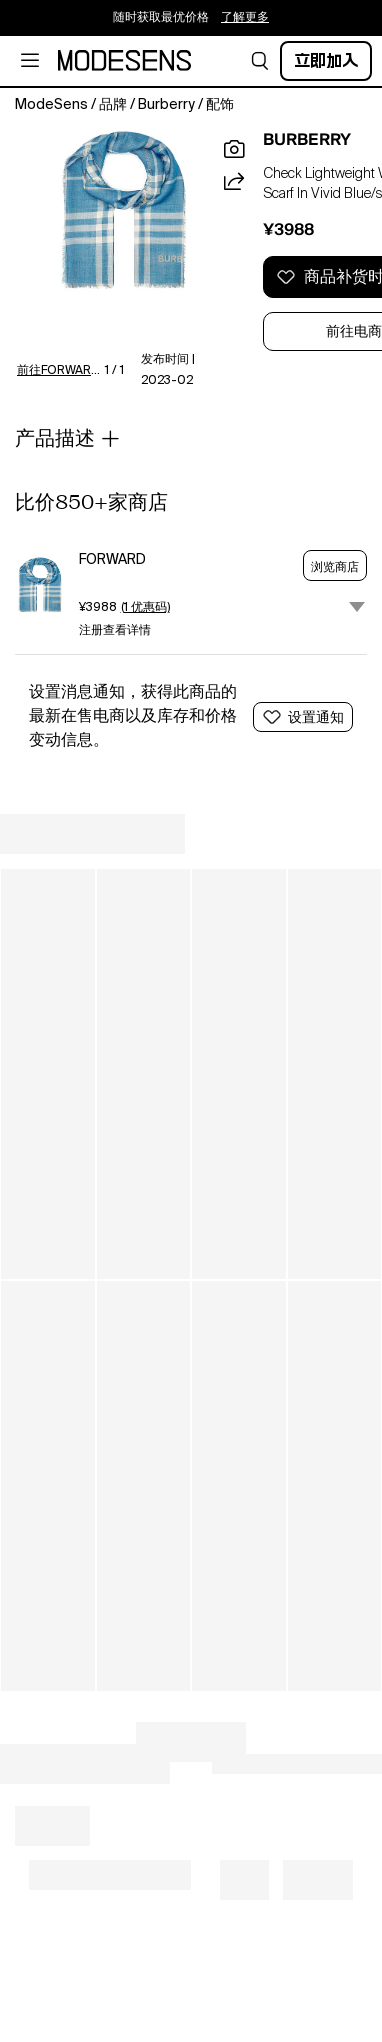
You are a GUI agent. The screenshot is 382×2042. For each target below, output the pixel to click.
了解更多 (245, 18)
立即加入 (326, 60)
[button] (260, 61)
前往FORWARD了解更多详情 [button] (63, 371)
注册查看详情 (115, 631)
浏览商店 (335, 567)
